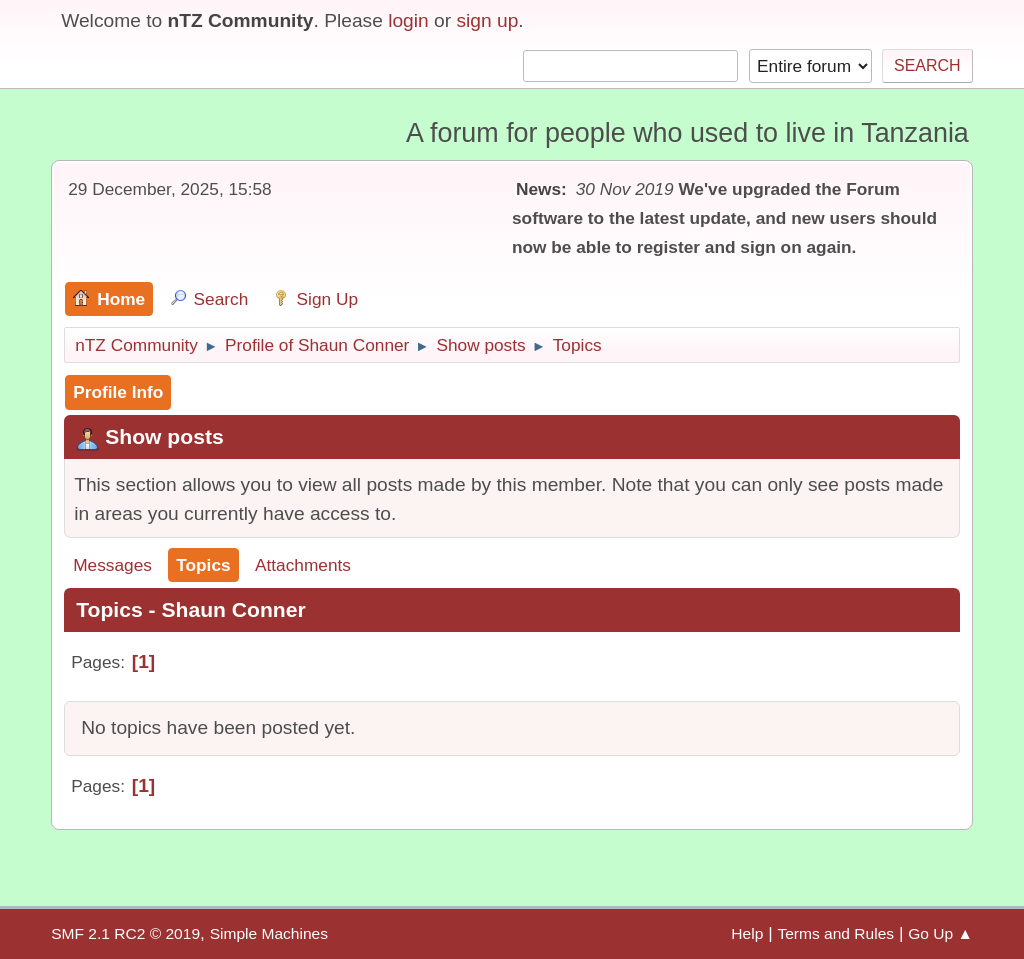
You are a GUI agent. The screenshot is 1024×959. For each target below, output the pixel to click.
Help (747, 933)
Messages (112, 565)
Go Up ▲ (940, 933)
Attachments (303, 565)
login (408, 20)
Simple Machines (269, 933)
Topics (203, 565)
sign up (487, 20)
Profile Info (118, 392)
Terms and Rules (835, 933)
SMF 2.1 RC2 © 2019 (125, 933)
